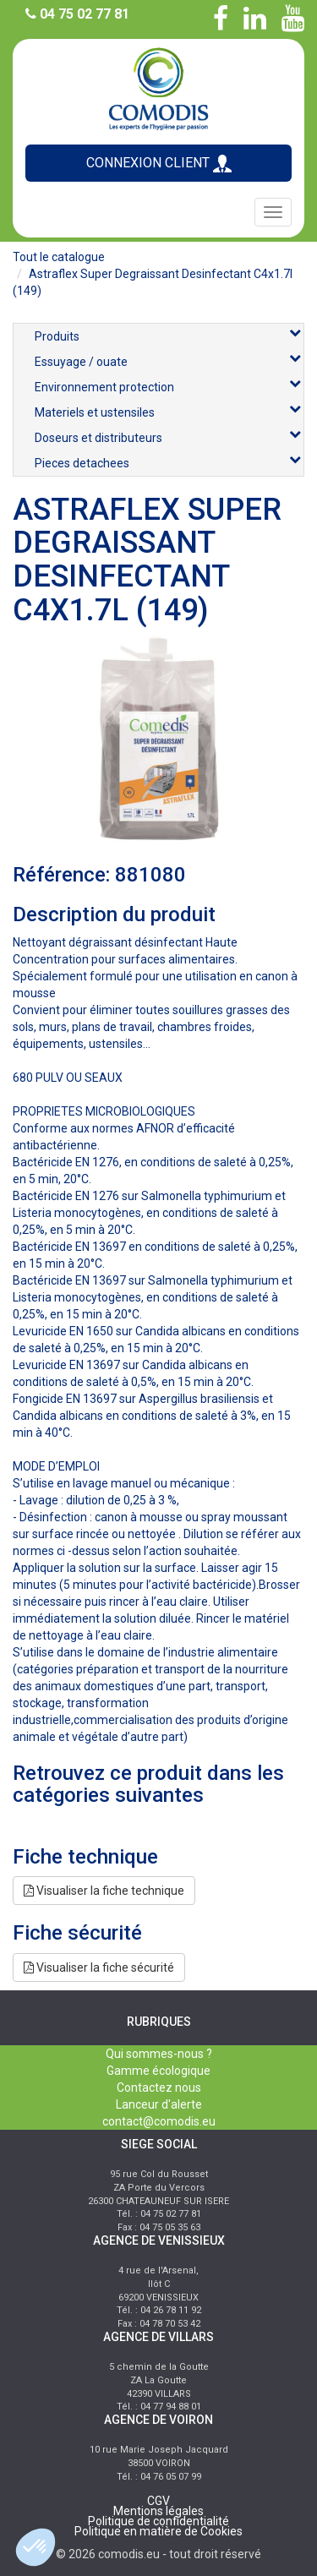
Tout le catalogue (59, 257)
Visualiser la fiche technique (104, 1890)
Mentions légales (158, 2511)
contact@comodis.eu (159, 2121)
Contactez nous (159, 2087)
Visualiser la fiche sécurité (99, 1967)
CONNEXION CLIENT (159, 163)
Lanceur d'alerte (159, 2104)
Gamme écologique (158, 2070)
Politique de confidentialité (158, 2521)
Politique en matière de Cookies (158, 2531)
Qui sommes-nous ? (159, 2053)
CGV (158, 2501)
